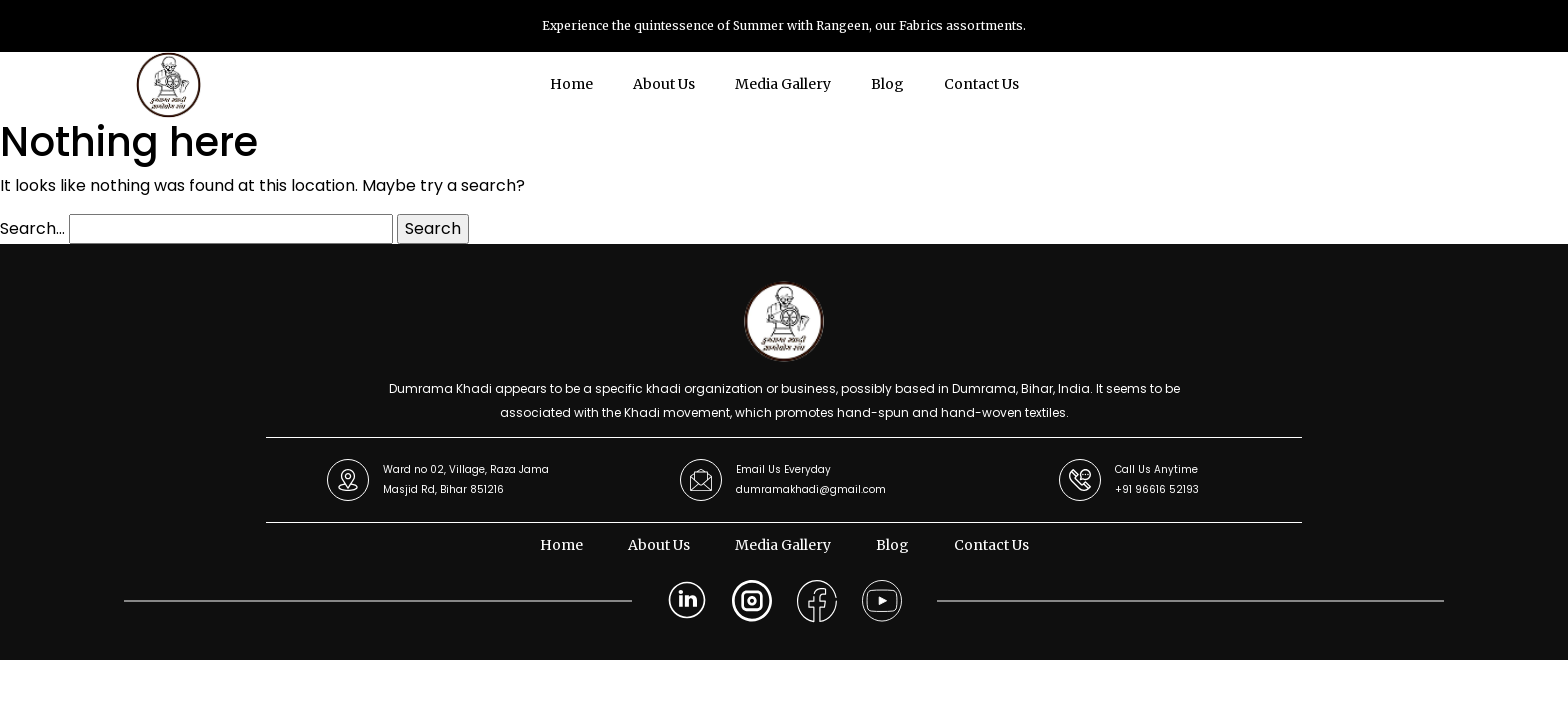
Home (571, 84)
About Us (664, 84)
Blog (887, 84)
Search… (32, 228)
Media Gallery (783, 84)
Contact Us (981, 84)
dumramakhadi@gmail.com (811, 489)
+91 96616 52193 (1157, 489)
